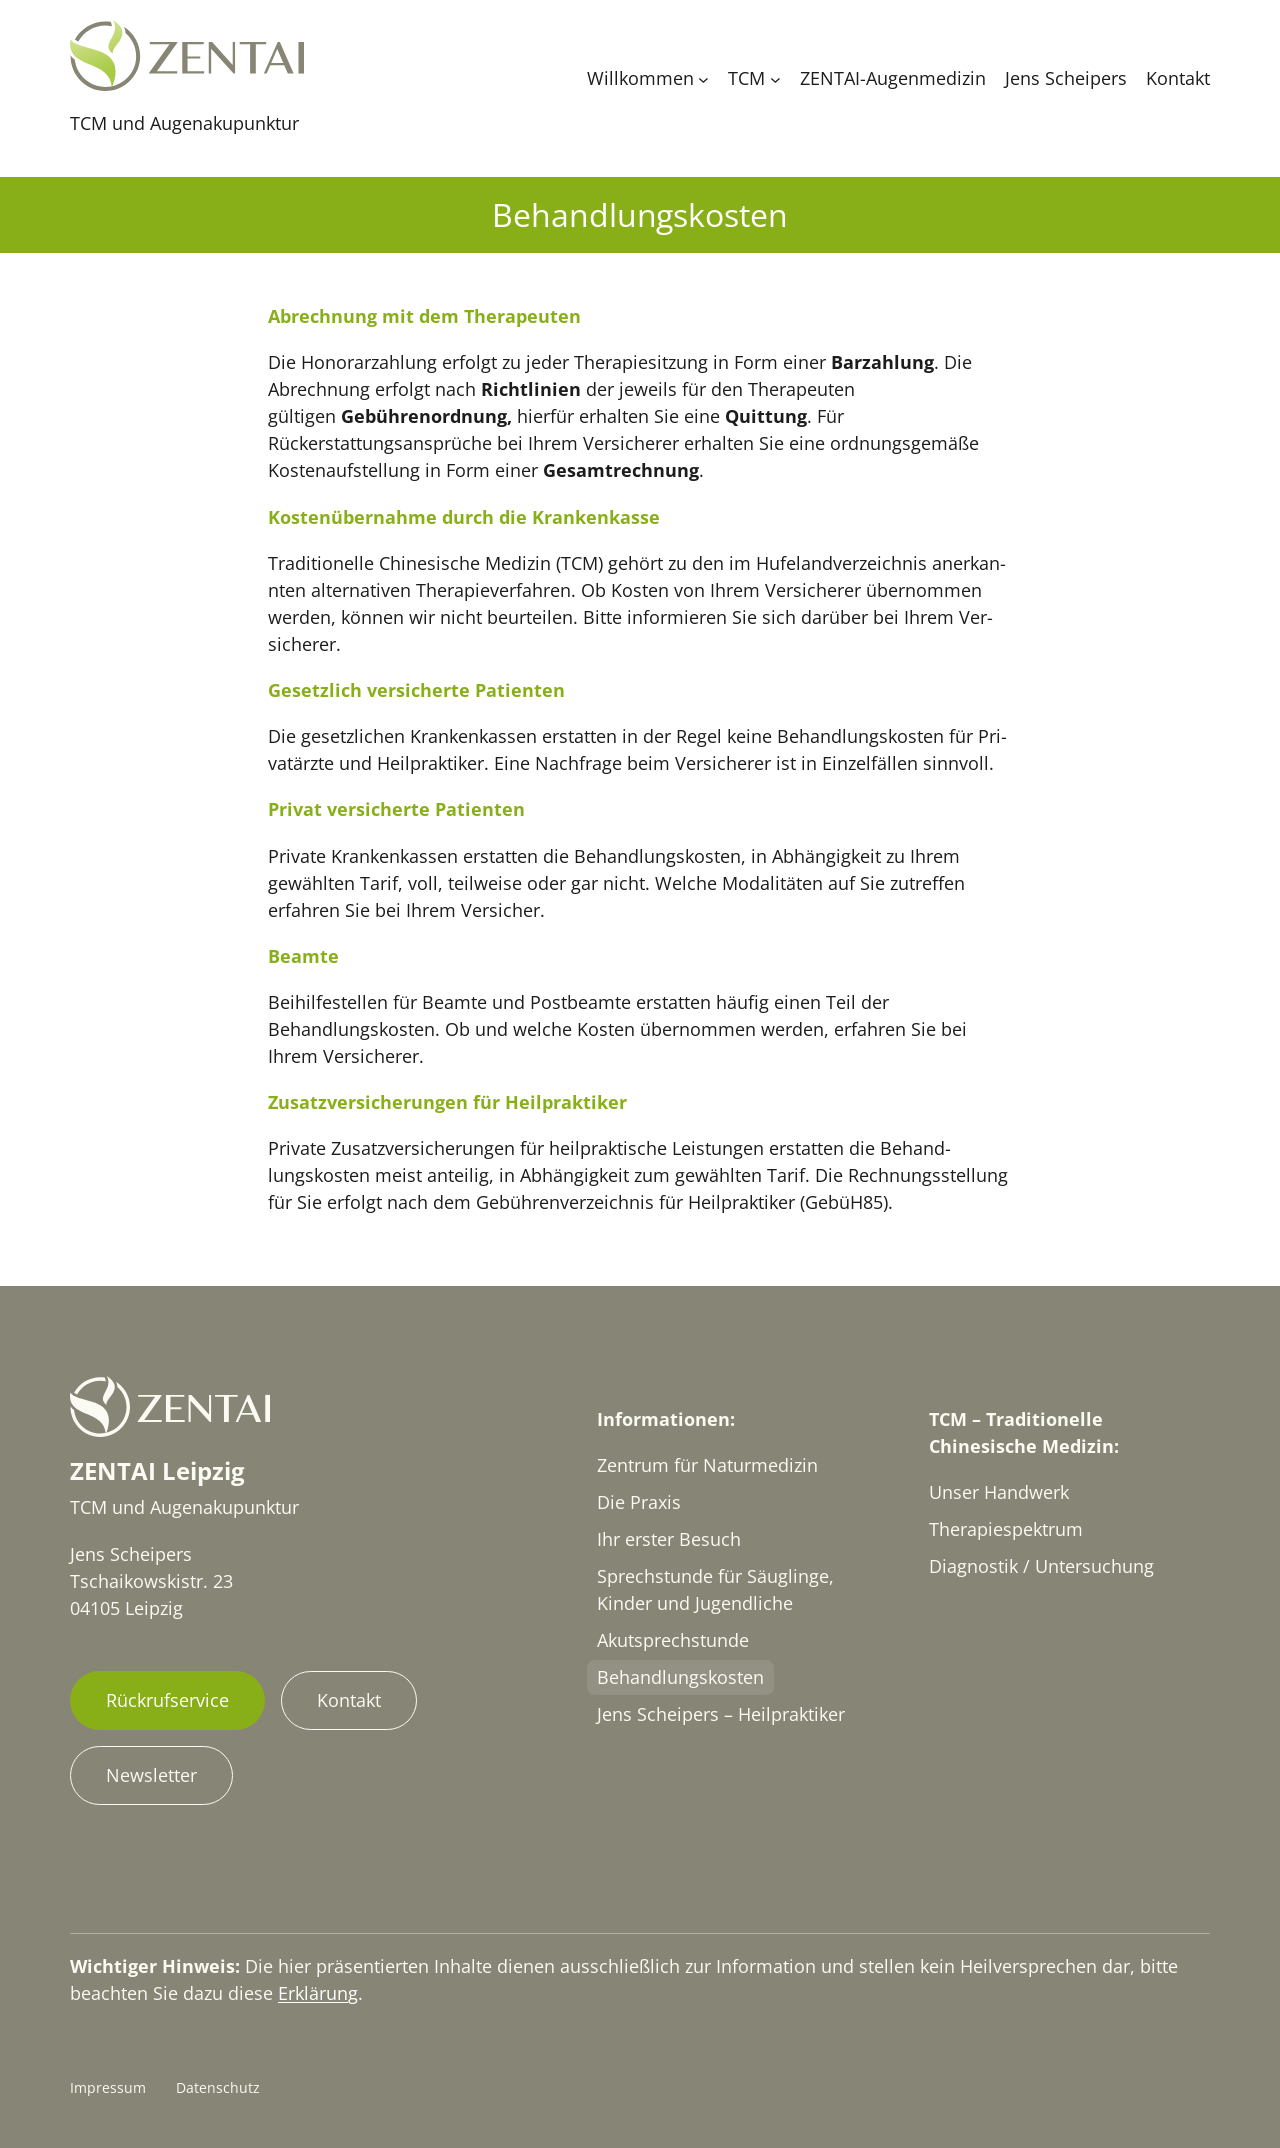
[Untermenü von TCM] (775, 78)
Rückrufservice (167, 1700)
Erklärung (318, 1993)
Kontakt (349, 1700)
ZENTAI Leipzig (157, 1470)
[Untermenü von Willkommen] (703, 78)
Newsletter (151, 1775)
